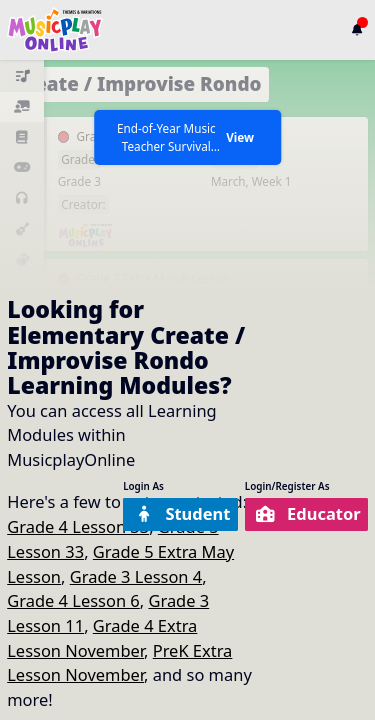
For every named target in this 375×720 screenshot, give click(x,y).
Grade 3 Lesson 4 (136, 576)
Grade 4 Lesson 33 (78, 526)
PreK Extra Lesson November (119, 663)
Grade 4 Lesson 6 (73, 600)
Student (182, 513)
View (240, 137)
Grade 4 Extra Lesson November (102, 638)
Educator (308, 513)
